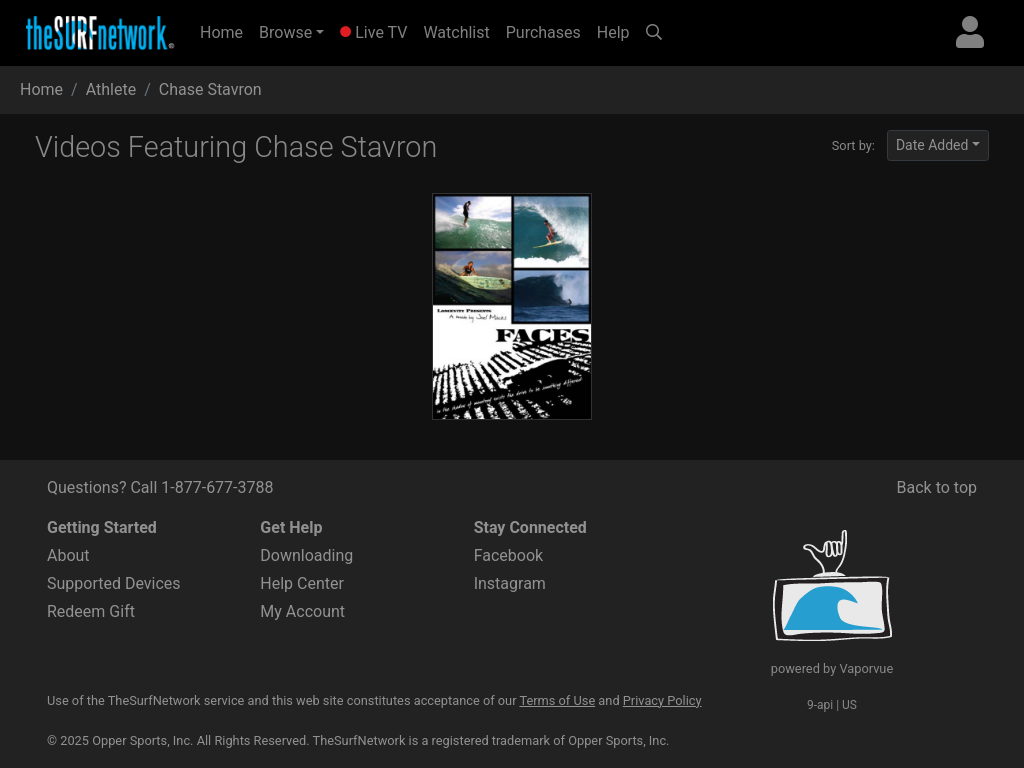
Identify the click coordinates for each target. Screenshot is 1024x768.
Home (225, 31)
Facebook (508, 555)
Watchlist (456, 32)
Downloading (306, 555)
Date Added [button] (932, 145)
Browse (285, 32)
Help (613, 32)
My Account (302, 611)
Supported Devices (114, 583)
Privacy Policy (662, 700)
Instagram (510, 583)
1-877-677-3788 (217, 487)
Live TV (373, 32)
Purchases (543, 32)
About (68, 555)
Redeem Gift (91, 611)
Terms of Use (557, 700)
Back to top (937, 487)
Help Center (302, 583)
